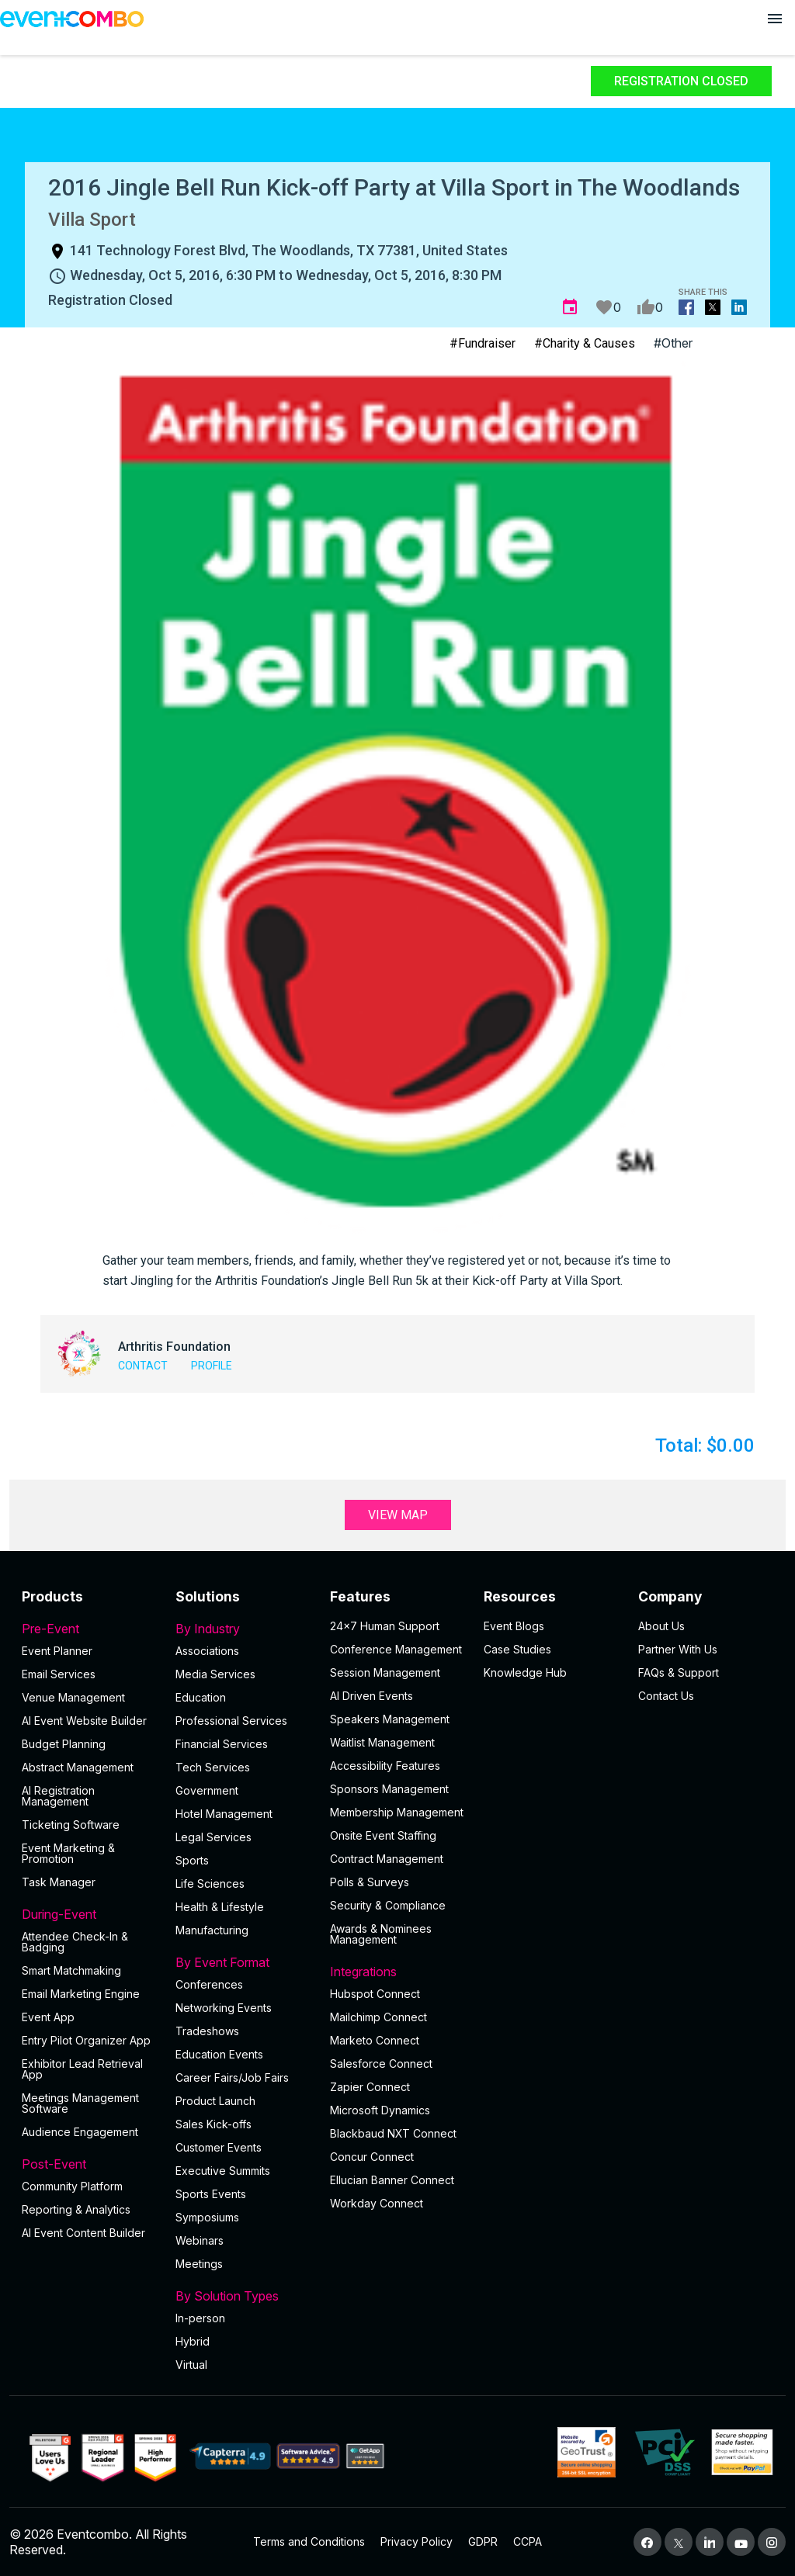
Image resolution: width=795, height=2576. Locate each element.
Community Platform (72, 2186)
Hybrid (192, 2341)
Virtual (191, 2364)
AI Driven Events (371, 1695)
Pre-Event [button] (89, 1628)
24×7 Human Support (384, 1626)
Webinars (199, 2240)
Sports (192, 1860)
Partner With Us (677, 1649)
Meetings (199, 2263)
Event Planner (57, 1650)
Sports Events (210, 2193)
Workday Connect (376, 2203)
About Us (661, 1626)
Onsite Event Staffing (383, 1835)
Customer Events (218, 2147)
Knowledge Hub (525, 1672)
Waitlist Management (382, 1742)
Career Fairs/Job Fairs (232, 2077)
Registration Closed (681, 81)
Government (206, 1790)
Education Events (219, 2054)
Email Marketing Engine (81, 1993)
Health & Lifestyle (219, 1906)
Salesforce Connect (381, 2063)
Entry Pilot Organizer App (86, 2040)
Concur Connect (372, 2156)
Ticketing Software (71, 1824)
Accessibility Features (385, 1765)
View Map (398, 1515)
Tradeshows (207, 2031)
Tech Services (212, 1767)
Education (200, 1697)
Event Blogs (514, 1626)
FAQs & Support (678, 1672)
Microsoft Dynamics (380, 2110)
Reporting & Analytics (76, 2209)
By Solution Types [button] (243, 2296)
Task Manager (58, 1882)
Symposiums (207, 2217)
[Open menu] (774, 18)
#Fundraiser (483, 343)
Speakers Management (390, 1719)
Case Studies (517, 1649)
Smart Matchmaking (71, 1970)
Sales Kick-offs (213, 2124)
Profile (211, 1365)
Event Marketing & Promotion (68, 1853)
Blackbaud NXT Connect (393, 2133)
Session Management (385, 1672)
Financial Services (221, 1743)
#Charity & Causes (584, 343)
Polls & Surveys (369, 1882)
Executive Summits (222, 2170)
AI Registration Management (58, 1796)
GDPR (483, 2541)
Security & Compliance (388, 1905)
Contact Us (666, 1695)
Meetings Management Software (80, 2103)
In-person (200, 2318)
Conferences (209, 1984)
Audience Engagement (80, 2131)
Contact (143, 1365)
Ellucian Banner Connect (392, 2179)
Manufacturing (211, 1930)
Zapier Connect (370, 2086)
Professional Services (231, 1720)
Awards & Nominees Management (381, 1934)
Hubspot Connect (375, 1993)
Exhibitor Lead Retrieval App (82, 2069)
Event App (48, 2017)
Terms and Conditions (309, 2541)
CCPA (527, 2541)
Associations (207, 1650)
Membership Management (396, 1812)
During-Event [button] (89, 1914)
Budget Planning (64, 1743)
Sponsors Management (389, 1788)
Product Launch (215, 2100)
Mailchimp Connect (378, 2017)
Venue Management (73, 1697)
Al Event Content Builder (83, 2232)
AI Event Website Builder (84, 1720)
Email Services (58, 1674)
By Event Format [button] (243, 1962)
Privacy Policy (416, 2541)
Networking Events (223, 2007)
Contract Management (386, 1858)
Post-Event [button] (89, 2164)
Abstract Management (78, 1767)
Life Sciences (210, 1883)
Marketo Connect (374, 2040)
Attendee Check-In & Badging (75, 1942)
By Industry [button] (243, 1628)
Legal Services (213, 1837)
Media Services (215, 1674)
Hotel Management (224, 1813)
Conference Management (396, 1649)
